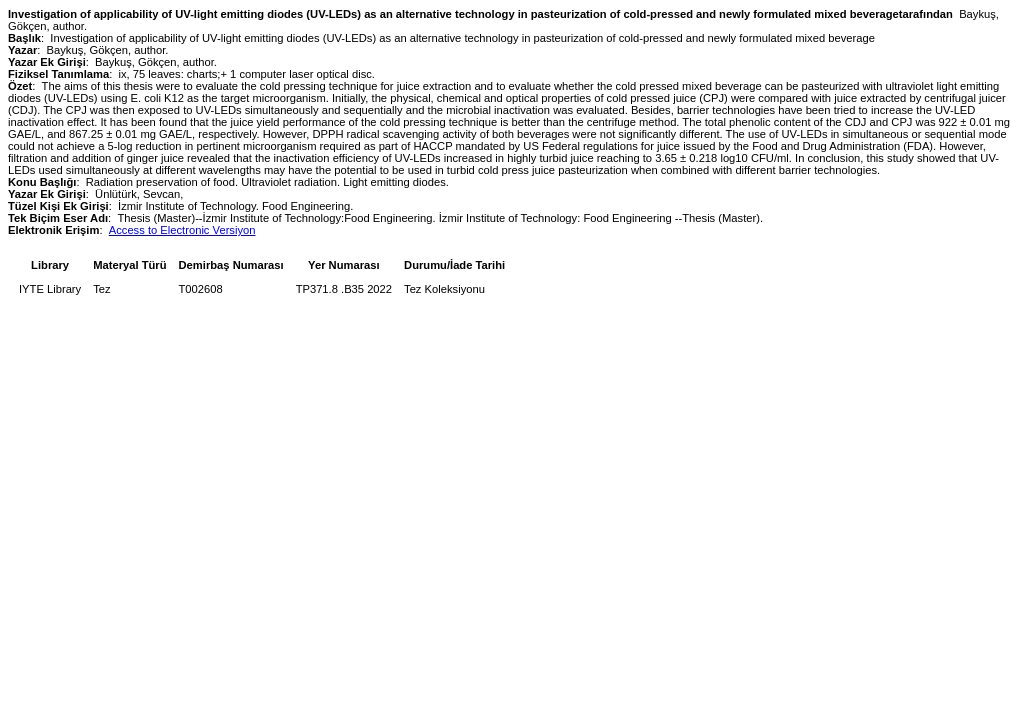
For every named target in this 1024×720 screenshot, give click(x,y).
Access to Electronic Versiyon (182, 230)
